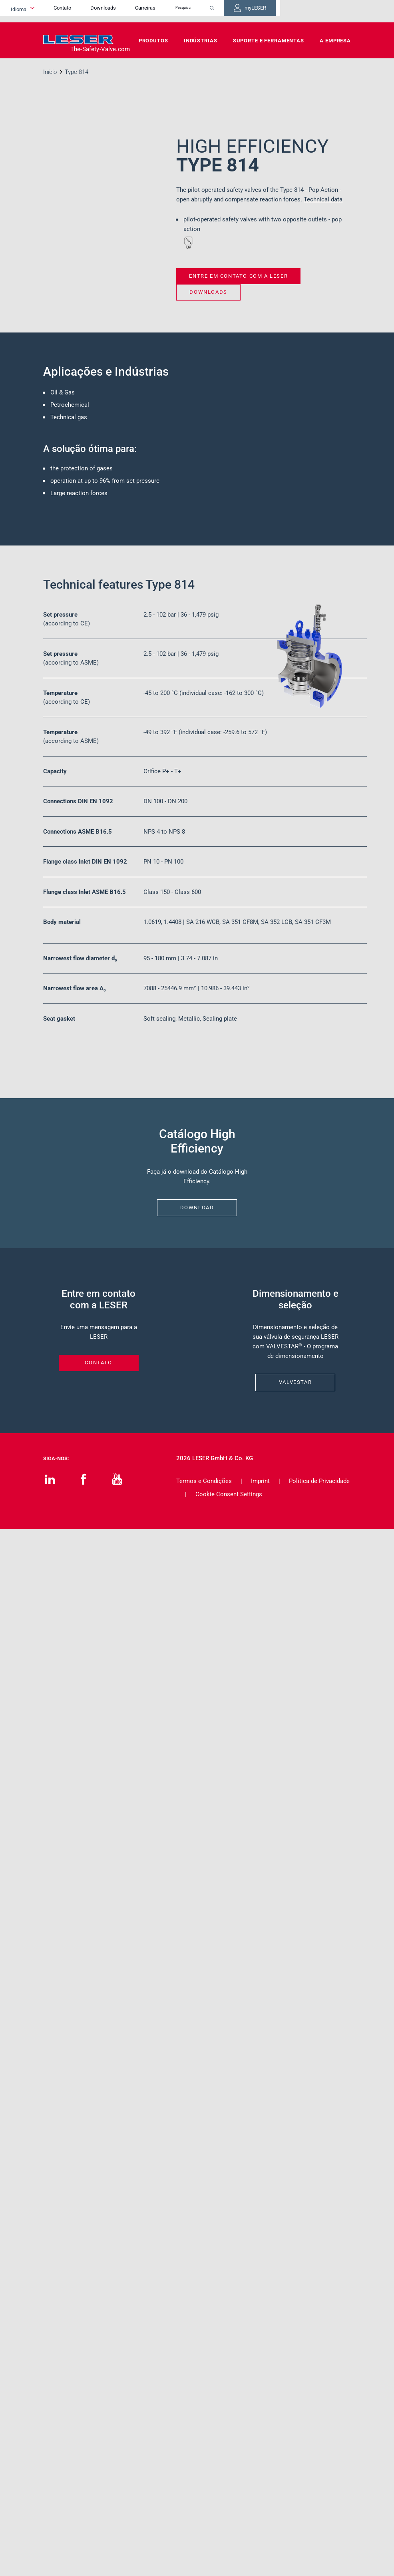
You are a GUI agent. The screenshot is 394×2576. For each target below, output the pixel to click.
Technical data (323, 199)
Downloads (162, 11)
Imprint (260, 1481)
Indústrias (200, 41)
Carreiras (204, 11)
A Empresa (335, 41)
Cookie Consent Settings (228, 1494)
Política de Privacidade (319, 1481)
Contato (121, 11)
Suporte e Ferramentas (268, 41)
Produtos (153, 41)
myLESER (324, 11)
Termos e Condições (204, 1481)
